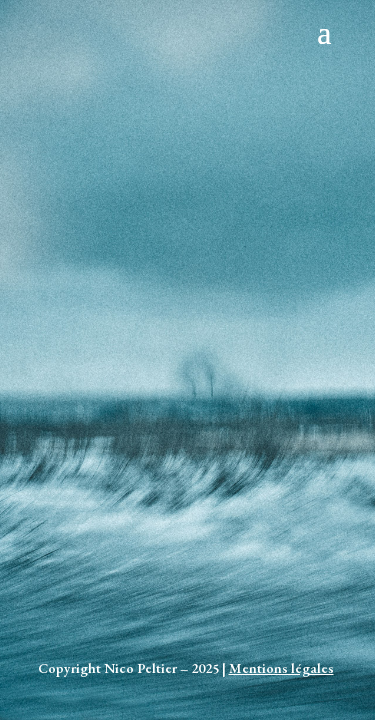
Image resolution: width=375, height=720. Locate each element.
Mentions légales (281, 668)
